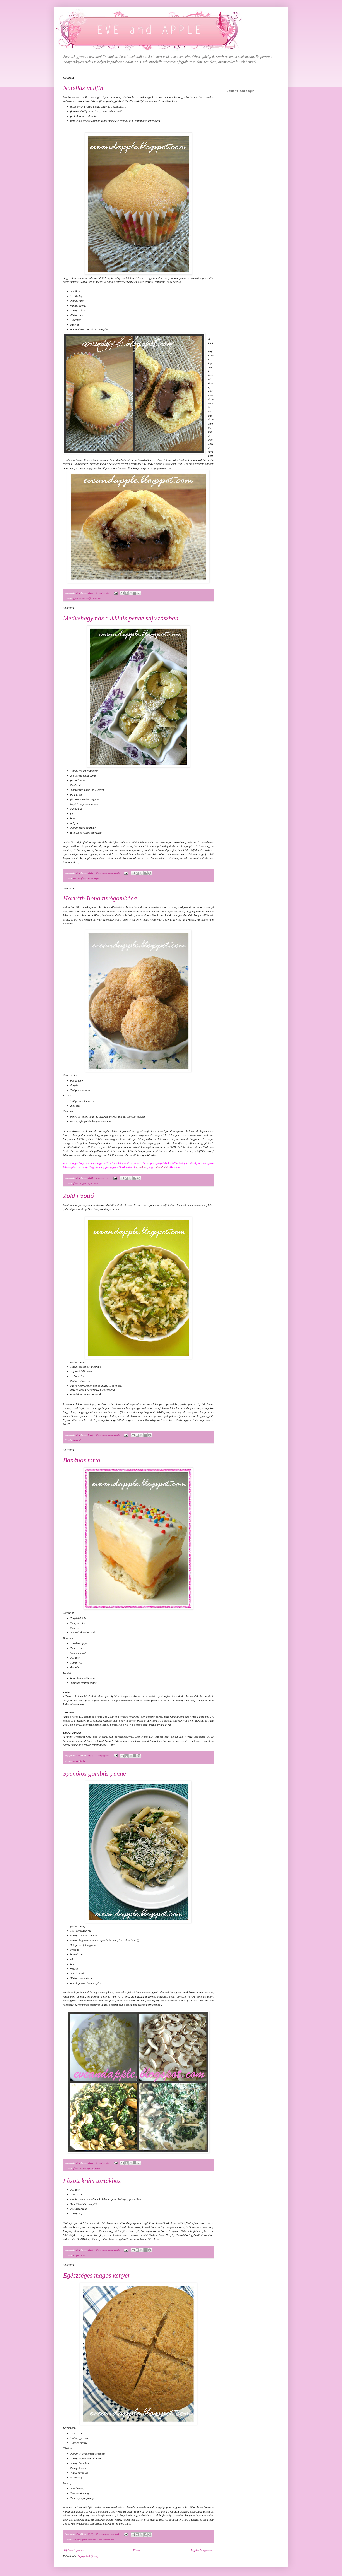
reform (83, 2539)
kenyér (76, 2539)
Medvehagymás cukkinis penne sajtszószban (120, 618)
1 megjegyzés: (103, 593)
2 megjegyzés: (103, 1178)
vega (96, 878)
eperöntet (141, 1167)
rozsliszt (92, 2539)
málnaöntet (161, 1167)
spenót (90, 2168)
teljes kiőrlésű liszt (105, 2539)
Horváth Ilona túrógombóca (100, 898)
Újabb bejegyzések (74, 2550)
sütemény (97, 598)
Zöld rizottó (78, 1195)
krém (83, 2255)
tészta (90, 878)
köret (75, 1440)
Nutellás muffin (83, 87)
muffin (89, 598)
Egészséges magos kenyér (96, 2275)
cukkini (76, 878)
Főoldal (137, 2550)
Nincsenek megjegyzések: (108, 872)
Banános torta (81, 1460)
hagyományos (86, 1183)
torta (82, 1761)
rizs (81, 1440)
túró (96, 1183)
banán (76, 1761)
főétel (83, 878)
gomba (83, 2168)
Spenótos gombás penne (94, 1773)
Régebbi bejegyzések (201, 2550)
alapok (76, 2255)
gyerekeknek (79, 598)
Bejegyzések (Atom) (88, 2556)
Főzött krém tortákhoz (92, 2180)
